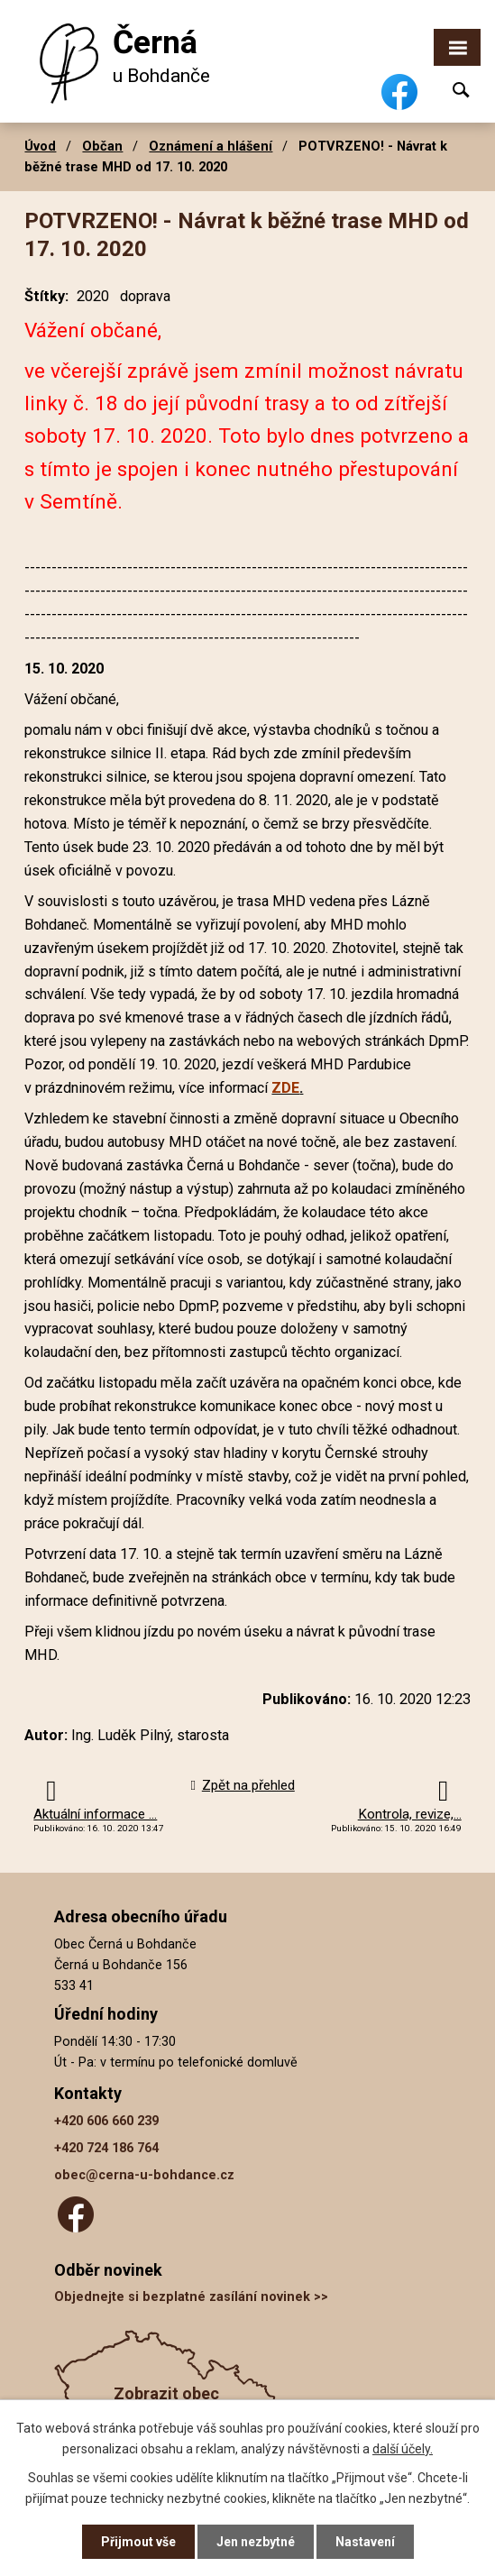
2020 (93, 296)
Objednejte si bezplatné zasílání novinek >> (191, 2297)
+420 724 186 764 (106, 2148)
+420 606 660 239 (106, 2121)
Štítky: (46, 296)
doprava (145, 296)
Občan (102, 146)
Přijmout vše (138, 2542)
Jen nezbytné (255, 2542)
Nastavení (365, 2542)
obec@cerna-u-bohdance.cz (144, 2175)
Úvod (40, 146)
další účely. (402, 2448)
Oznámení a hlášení (210, 146)
